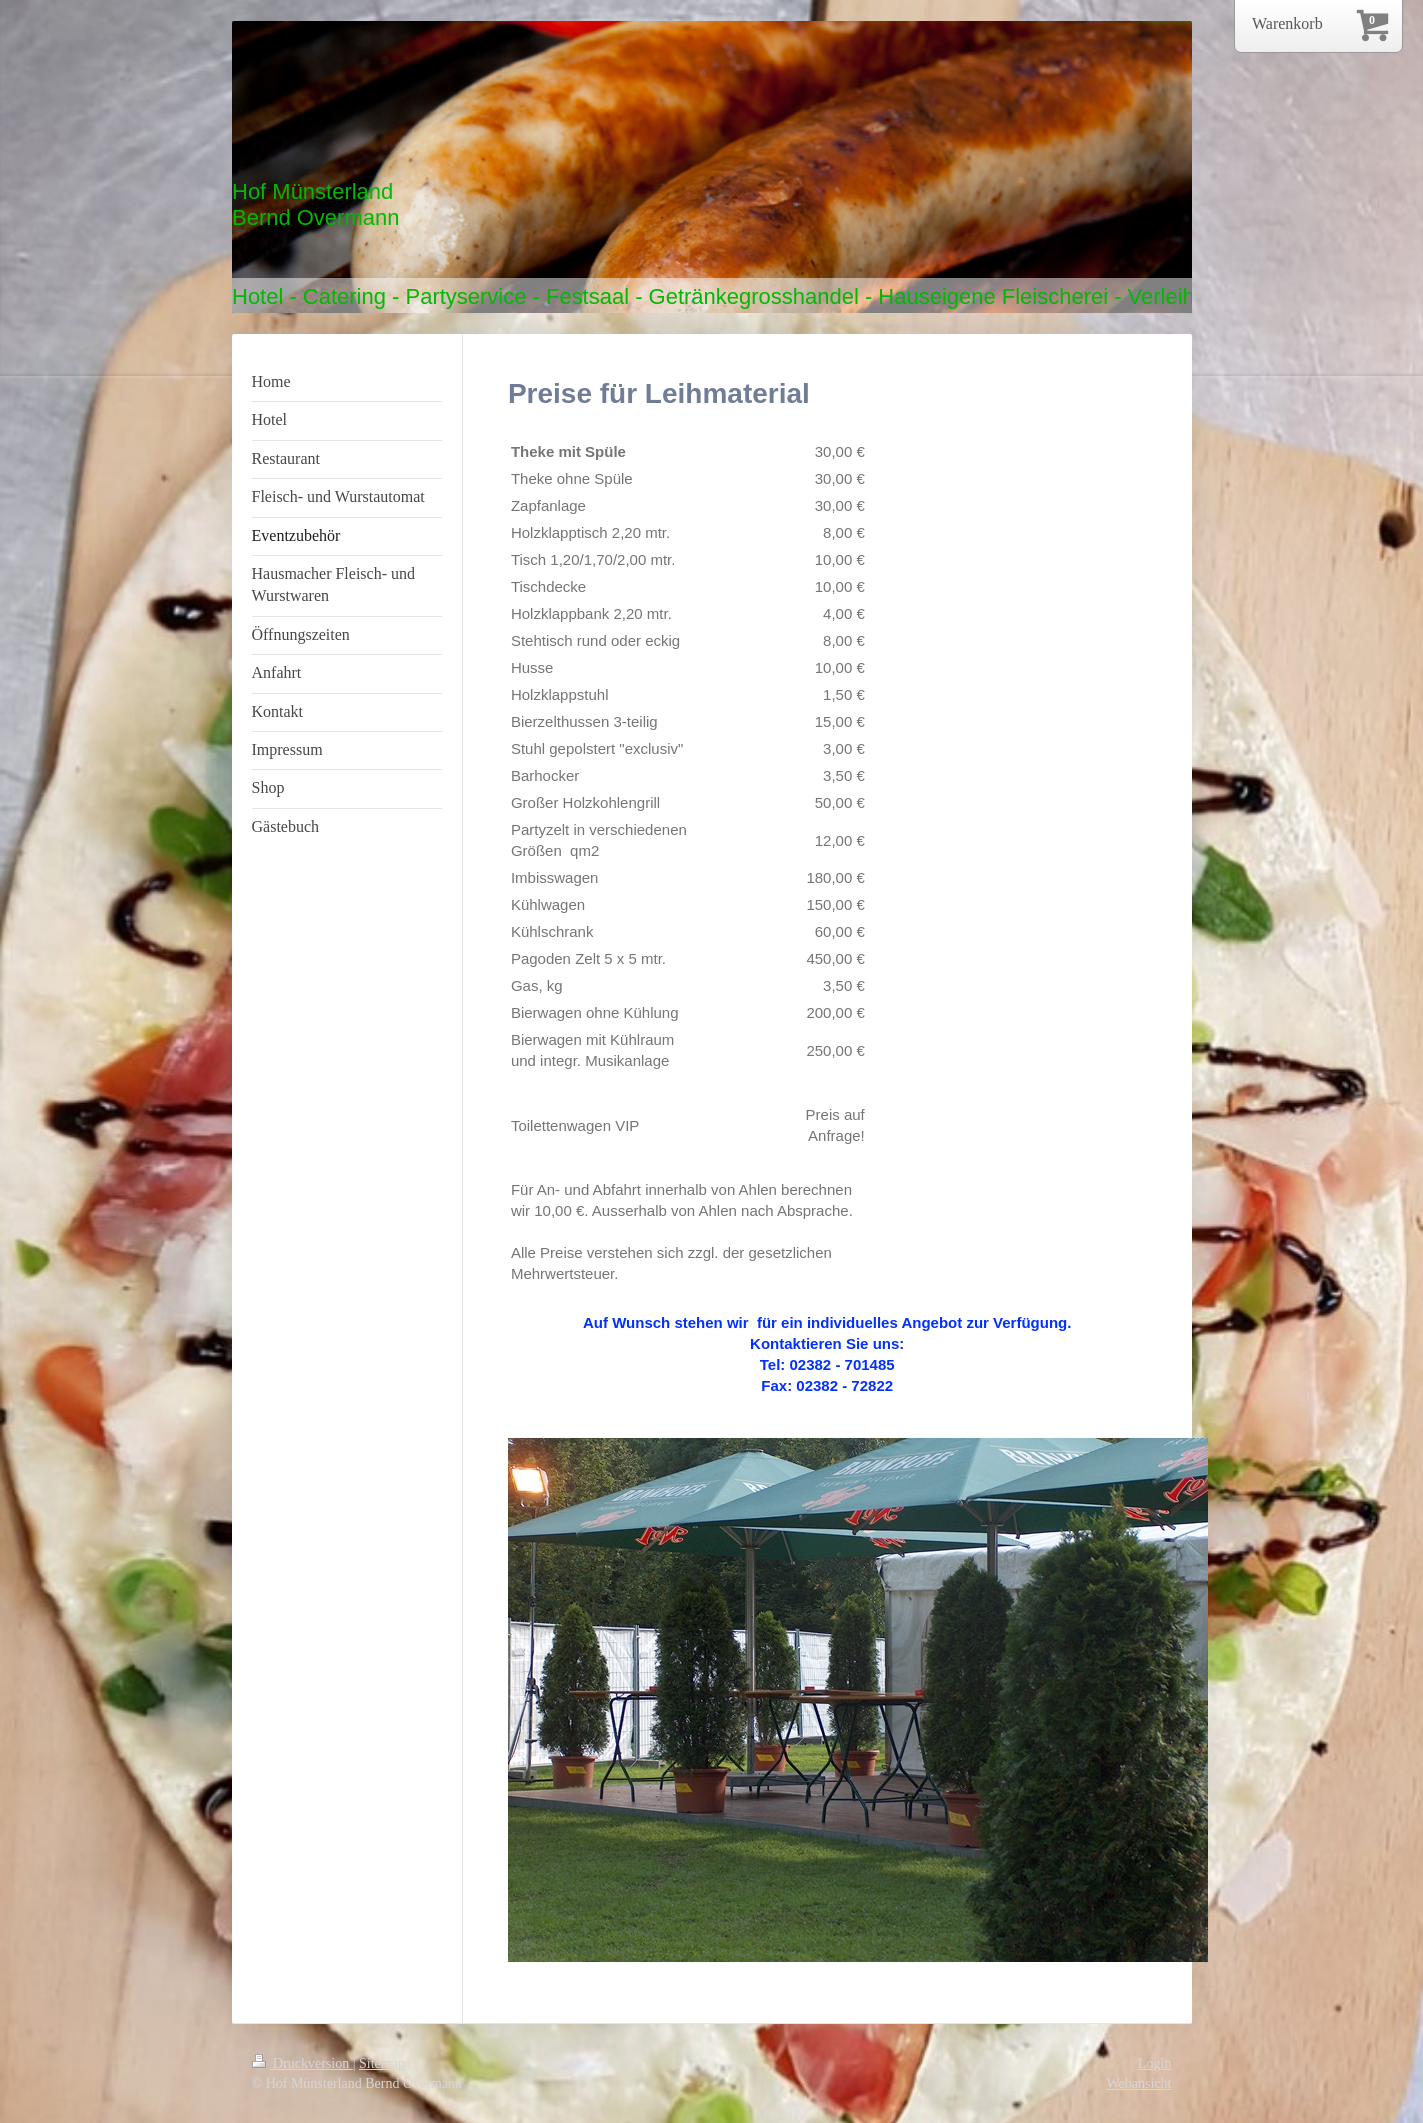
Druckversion (302, 2063)
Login (1154, 2063)
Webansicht (1139, 2083)
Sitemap (382, 2063)
